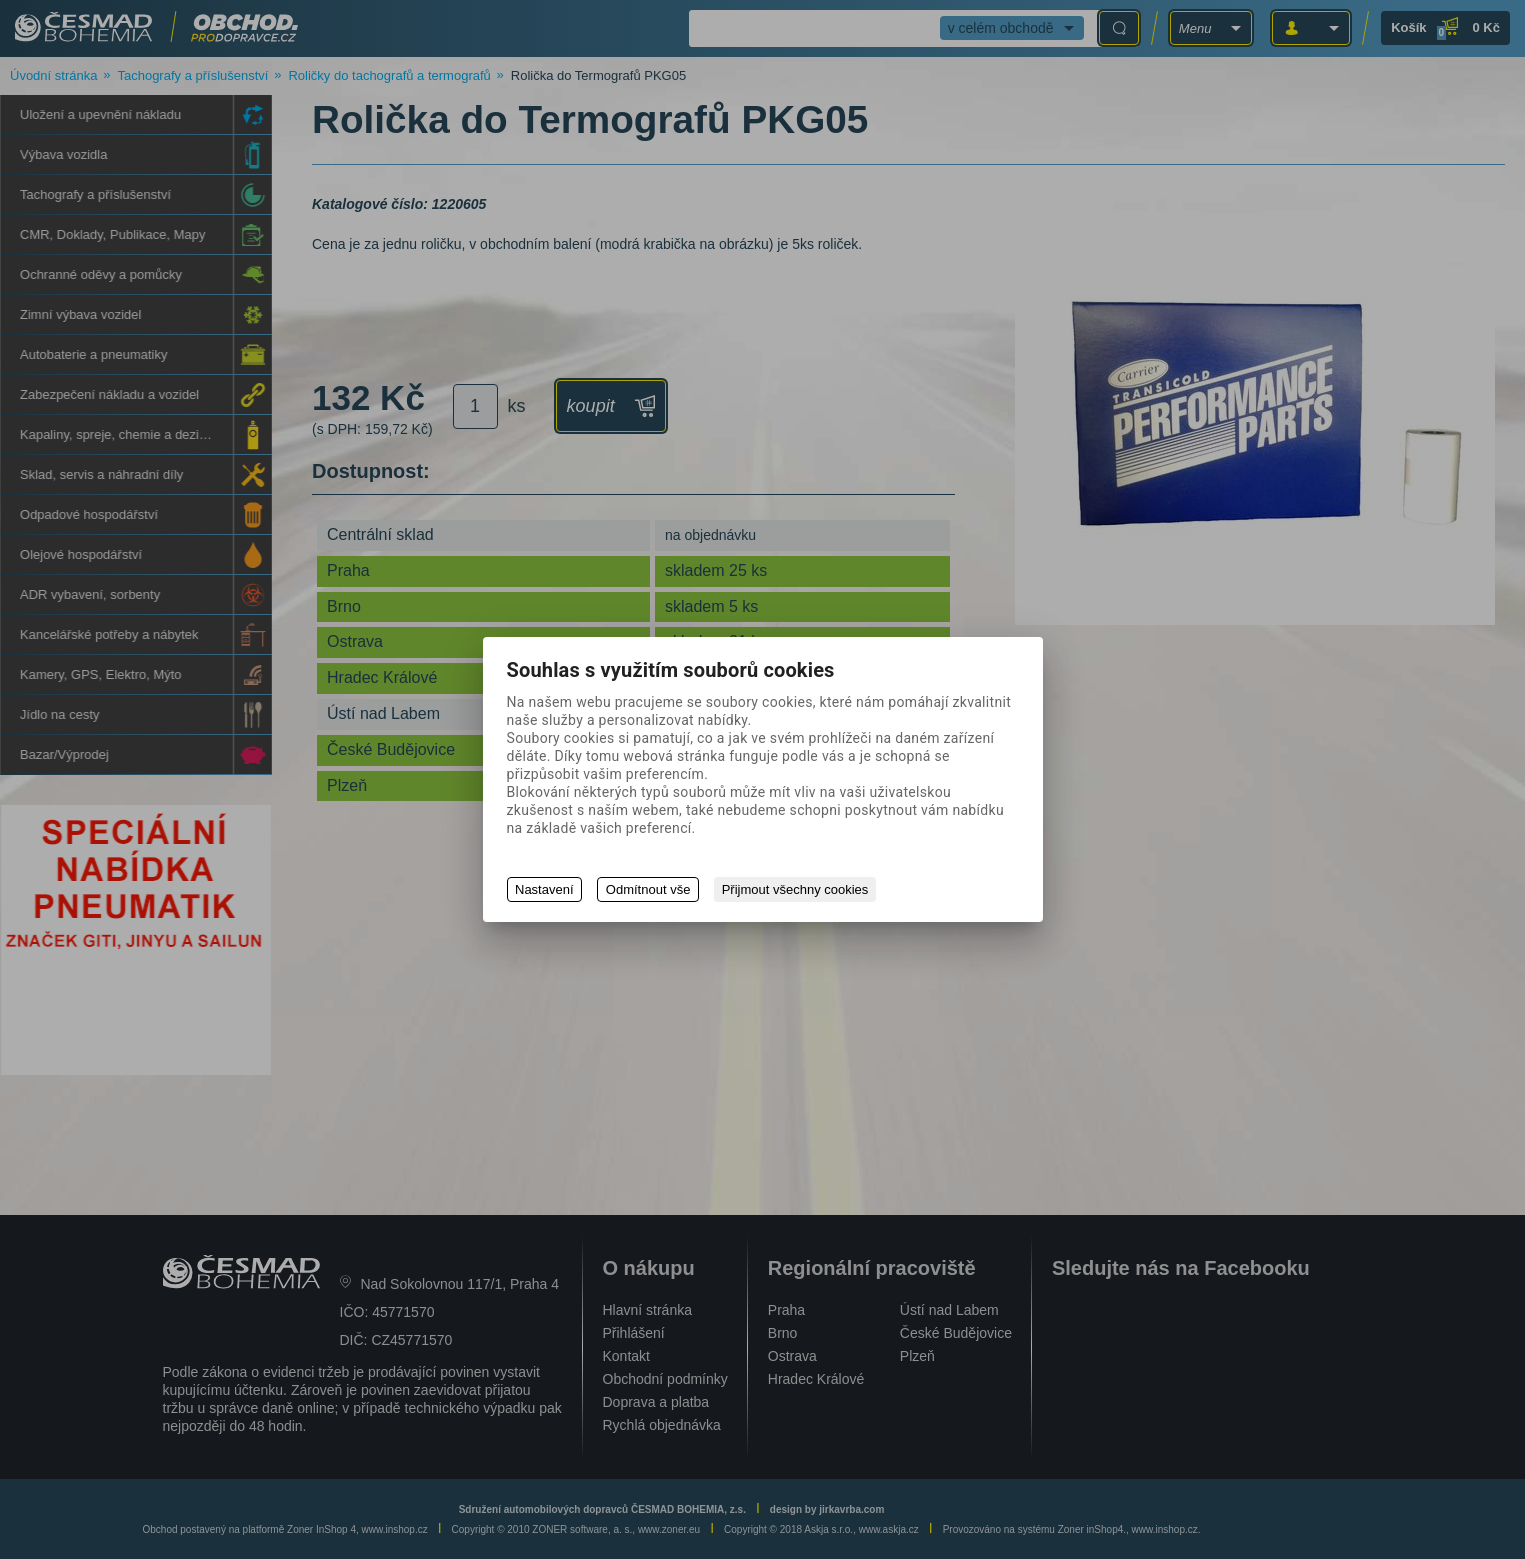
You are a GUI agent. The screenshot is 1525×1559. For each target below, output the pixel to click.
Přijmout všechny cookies (796, 889)
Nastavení (544, 889)
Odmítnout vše (649, 889)
